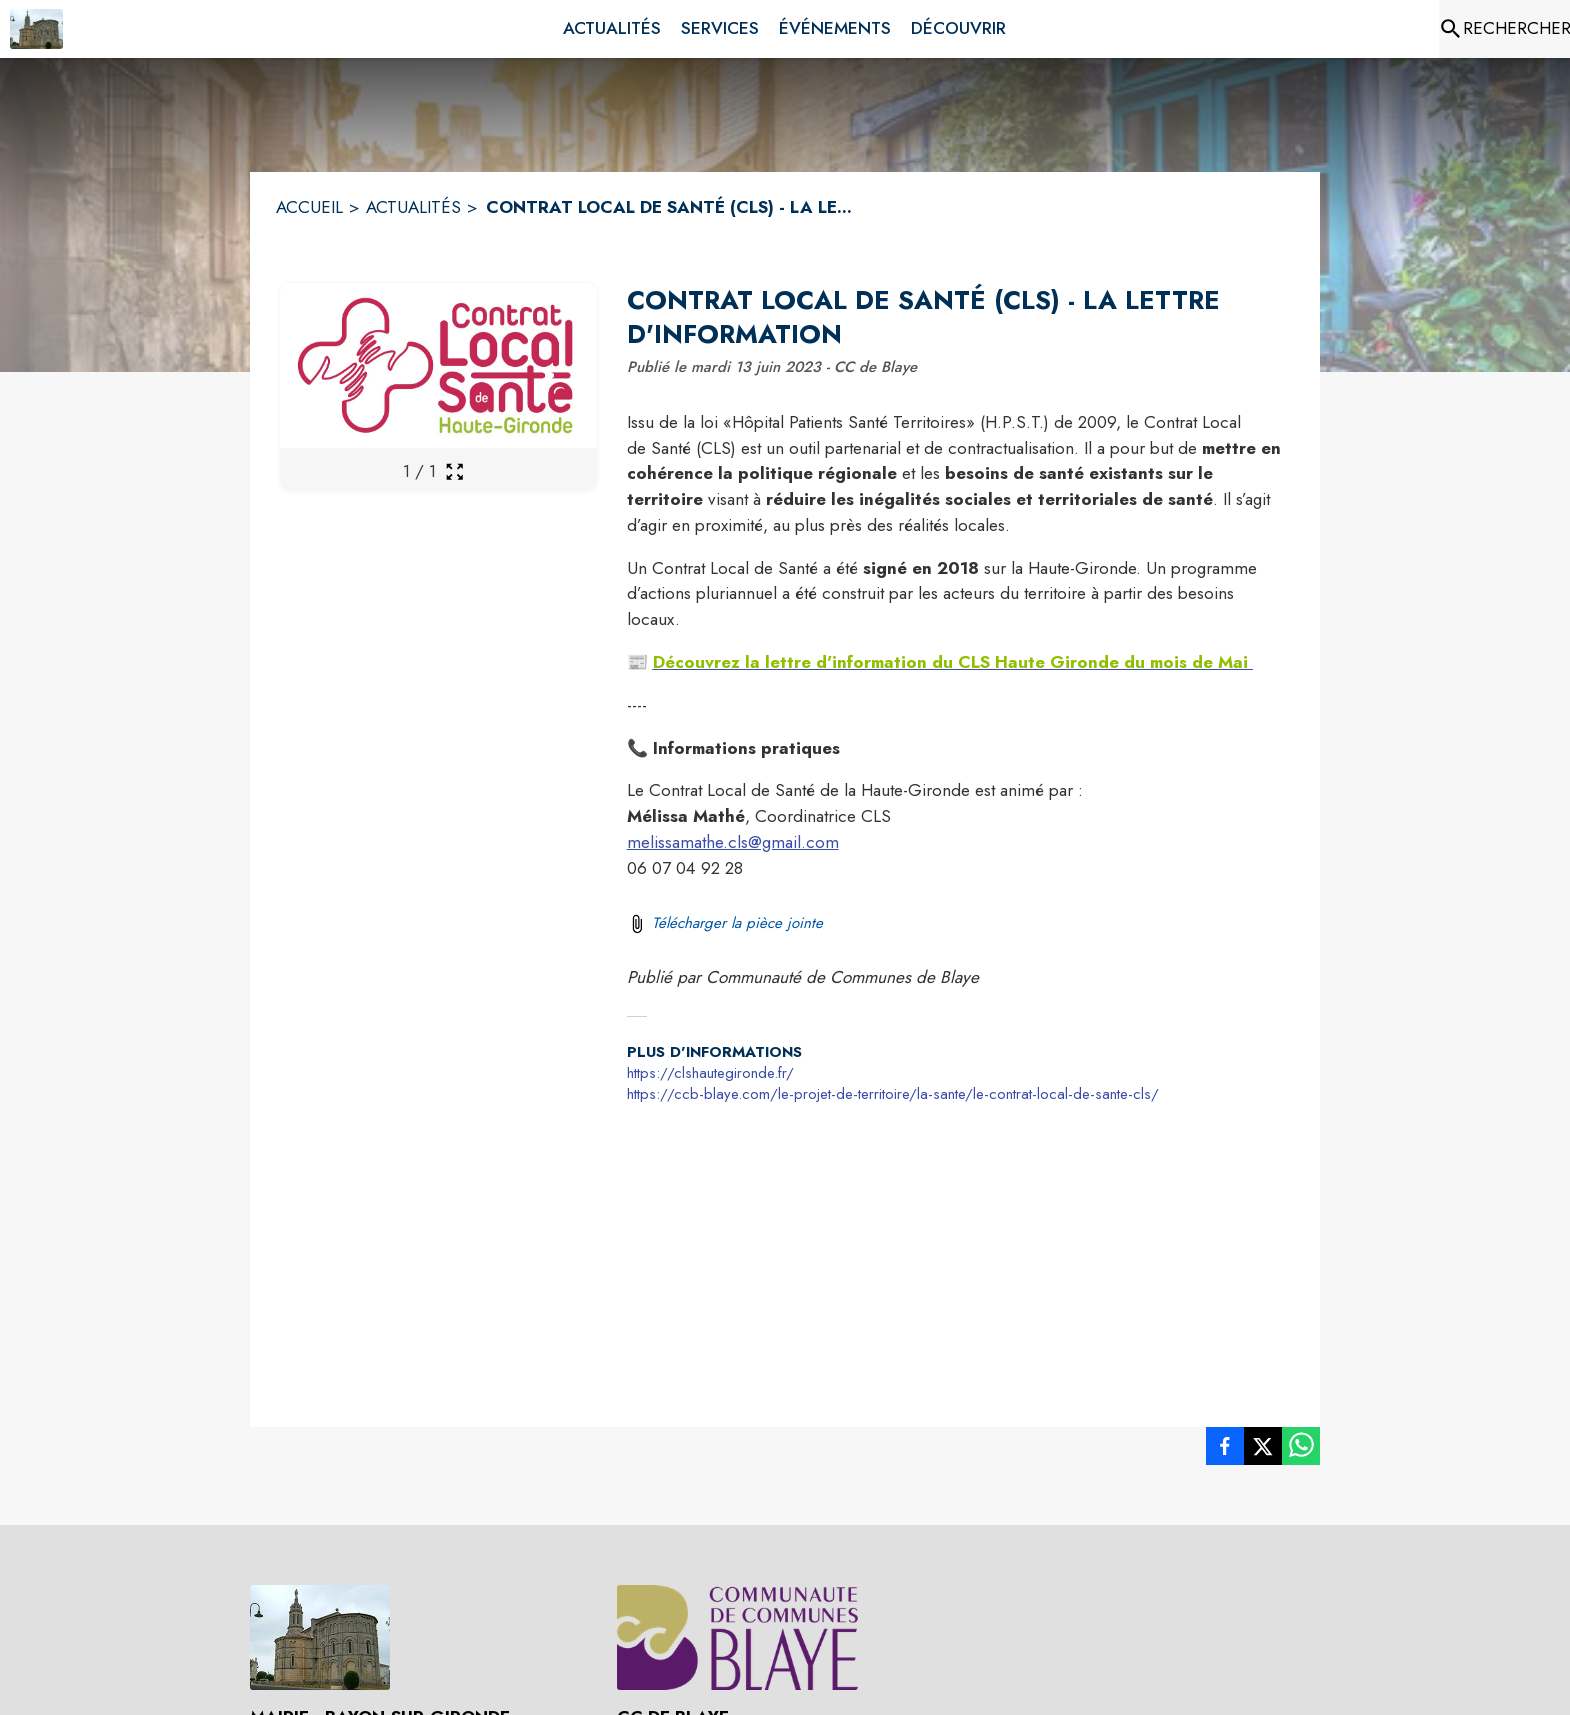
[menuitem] (612, 29)
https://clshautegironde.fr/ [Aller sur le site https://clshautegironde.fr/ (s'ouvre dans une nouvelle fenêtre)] (710, 1073)
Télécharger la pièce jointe (737, 923)
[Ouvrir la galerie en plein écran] (454, 471)
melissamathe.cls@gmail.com (733, 842)
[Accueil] (36, 29)
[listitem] (1225, 1450)
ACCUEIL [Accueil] (309, 207)
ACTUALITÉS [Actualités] (413, 207)
